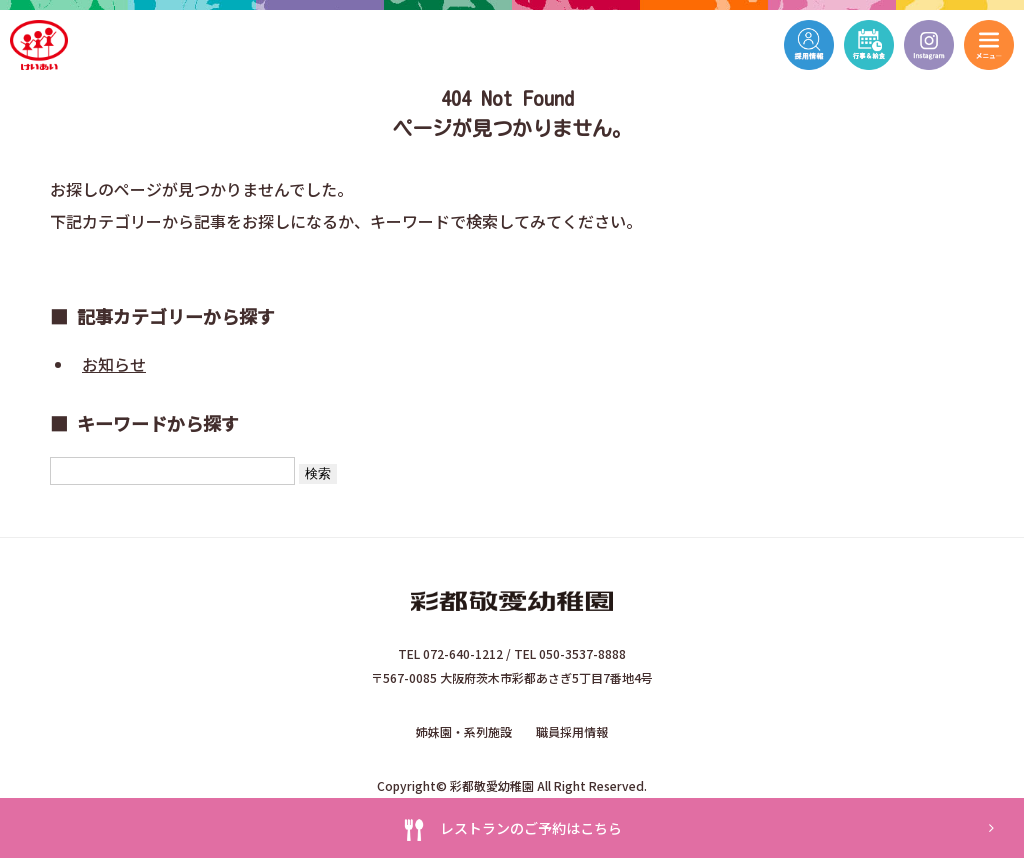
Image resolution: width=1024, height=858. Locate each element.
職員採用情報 (572, 731)
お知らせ (114, 364)
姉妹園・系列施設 (464, 731)
